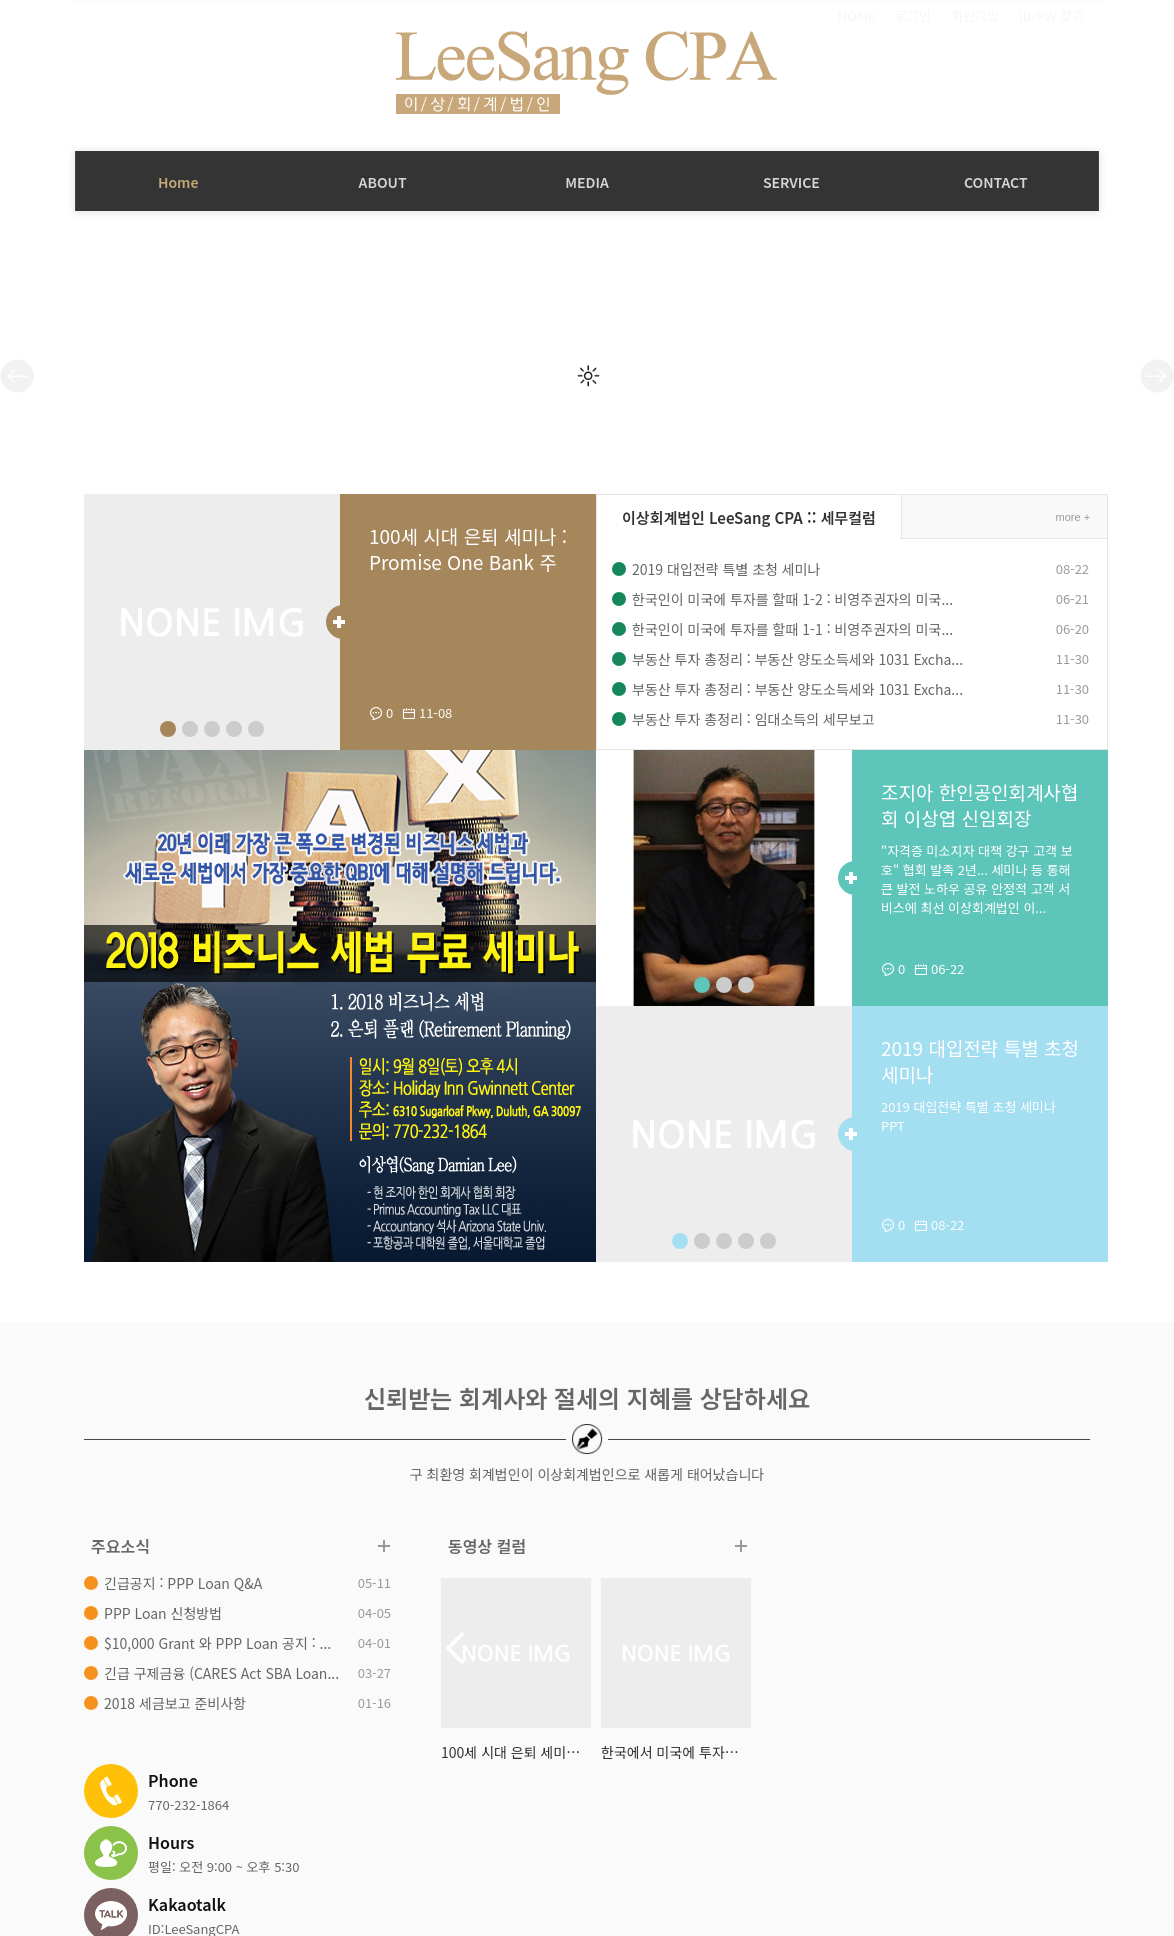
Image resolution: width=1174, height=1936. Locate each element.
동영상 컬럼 (478, 1546)
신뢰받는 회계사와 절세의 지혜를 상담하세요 (587, 1397)
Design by (1039, 1900)
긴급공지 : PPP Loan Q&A (174, 1583)
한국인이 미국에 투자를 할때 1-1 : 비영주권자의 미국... (783, 629)
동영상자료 (543, 1827)
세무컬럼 (469, 1827)
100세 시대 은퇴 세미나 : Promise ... (507, 1752)
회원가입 (975, 16)
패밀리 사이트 (956, 1835)
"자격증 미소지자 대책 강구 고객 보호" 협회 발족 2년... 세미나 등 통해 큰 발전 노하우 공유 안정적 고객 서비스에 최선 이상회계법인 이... (969, 880)
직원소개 (401, 1827)
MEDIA (587, 181)
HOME (856, 16)
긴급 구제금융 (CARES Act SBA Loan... (212, 1673)
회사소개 (333, 1827)
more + (1063, 517)
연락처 (763, 1827)
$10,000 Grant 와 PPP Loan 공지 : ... (208, 1643)
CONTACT (996, 181)
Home (178, 181)
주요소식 (111, 1546)
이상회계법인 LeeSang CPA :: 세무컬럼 (740, 517)
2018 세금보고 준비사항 (166, 1703)
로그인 (913, 16)
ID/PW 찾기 (1051, 16)
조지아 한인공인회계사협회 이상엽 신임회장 (963, 805)
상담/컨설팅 (624, 1827)
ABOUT (383, 181)
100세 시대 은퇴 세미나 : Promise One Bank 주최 (454, 562)
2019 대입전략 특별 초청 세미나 (717, 569)
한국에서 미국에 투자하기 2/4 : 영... (667, 1752)
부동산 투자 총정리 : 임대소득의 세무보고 (744, 719)
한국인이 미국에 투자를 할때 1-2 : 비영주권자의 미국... (783, 599)
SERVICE (791, 181)
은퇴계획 (701, 1827)
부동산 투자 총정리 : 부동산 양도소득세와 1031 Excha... (788, 659)
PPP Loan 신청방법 (154, 1613)
